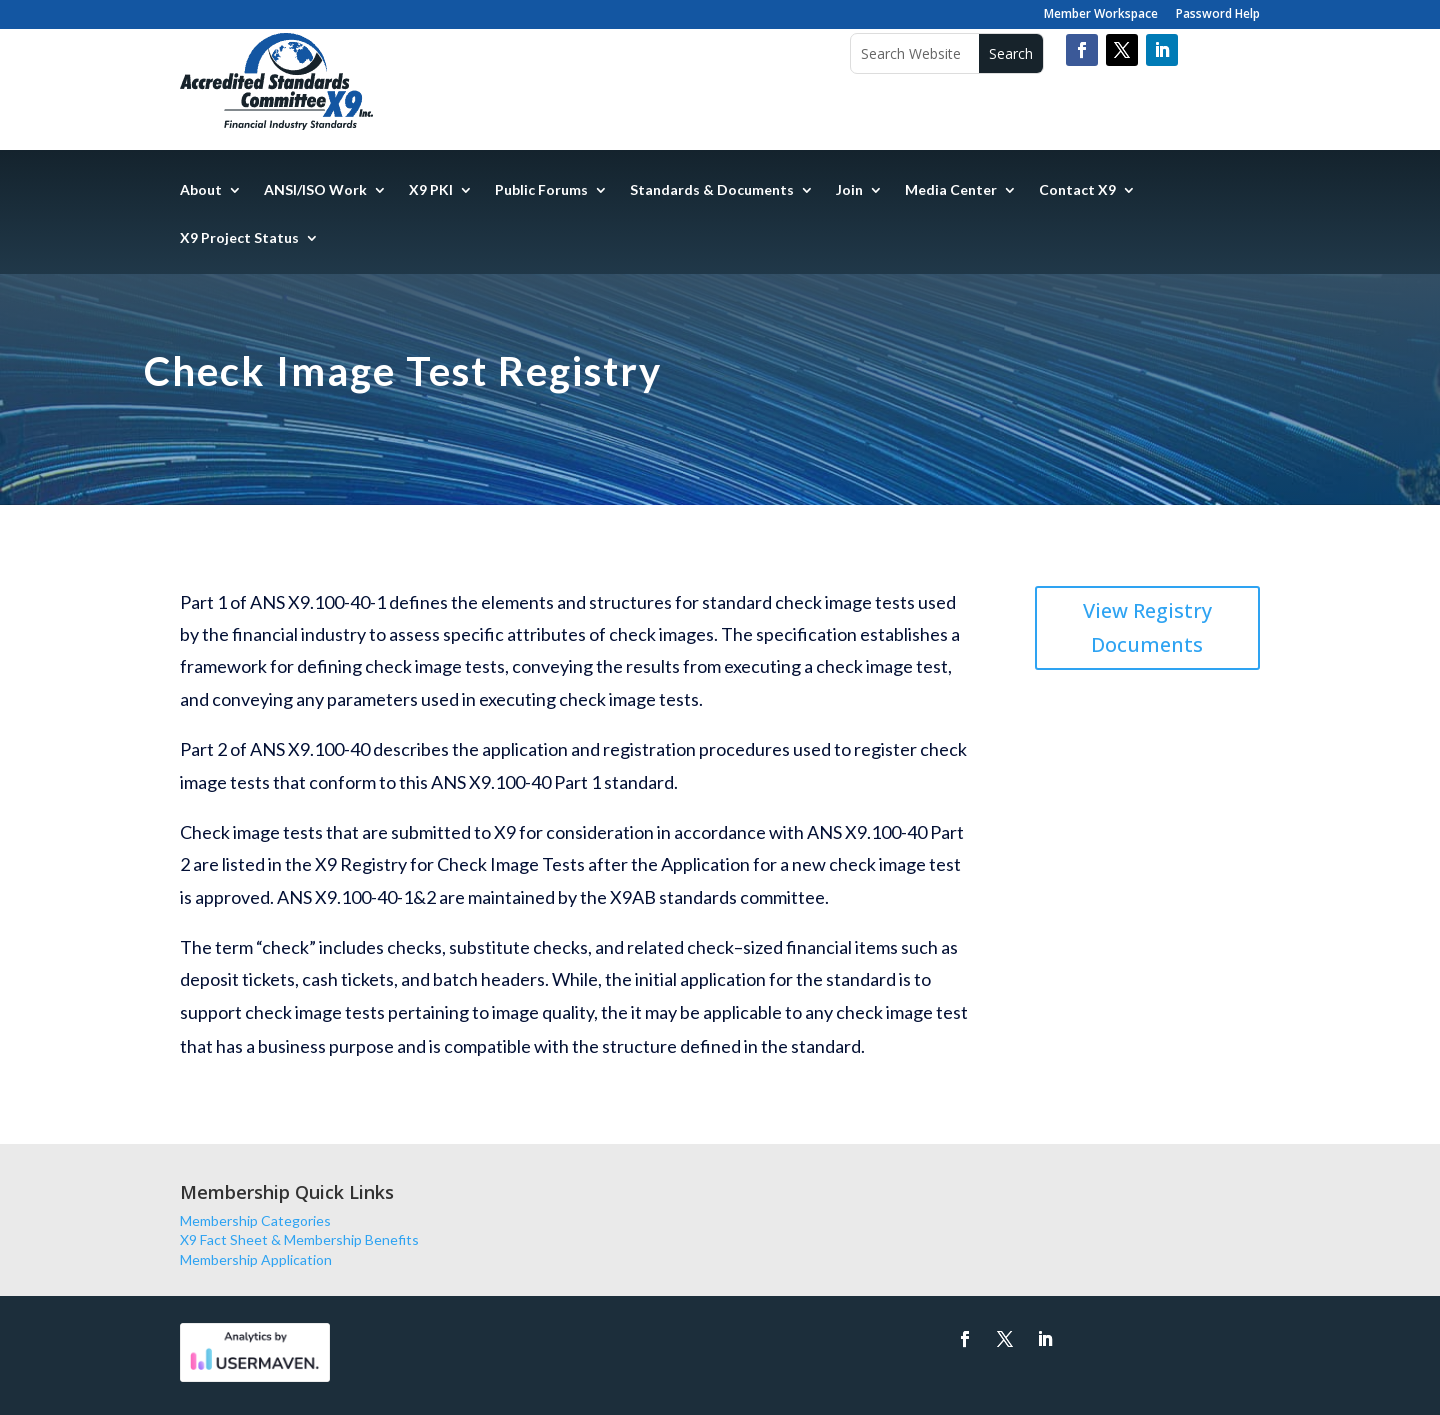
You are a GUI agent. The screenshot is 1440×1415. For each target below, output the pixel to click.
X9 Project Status (239, 238)
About (201, 190)
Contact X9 (1077, 190)
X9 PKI (431, 190)
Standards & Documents (712, 190)
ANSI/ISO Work (315, 190)
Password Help (1218, 15)
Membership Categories (255, 1220)
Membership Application (256, 1259)
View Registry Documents (1147, 627)
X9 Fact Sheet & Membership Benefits (299, 1239)
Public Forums (541, 190)
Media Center (951, 190)
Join (849, 190)
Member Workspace (1101, 15)
